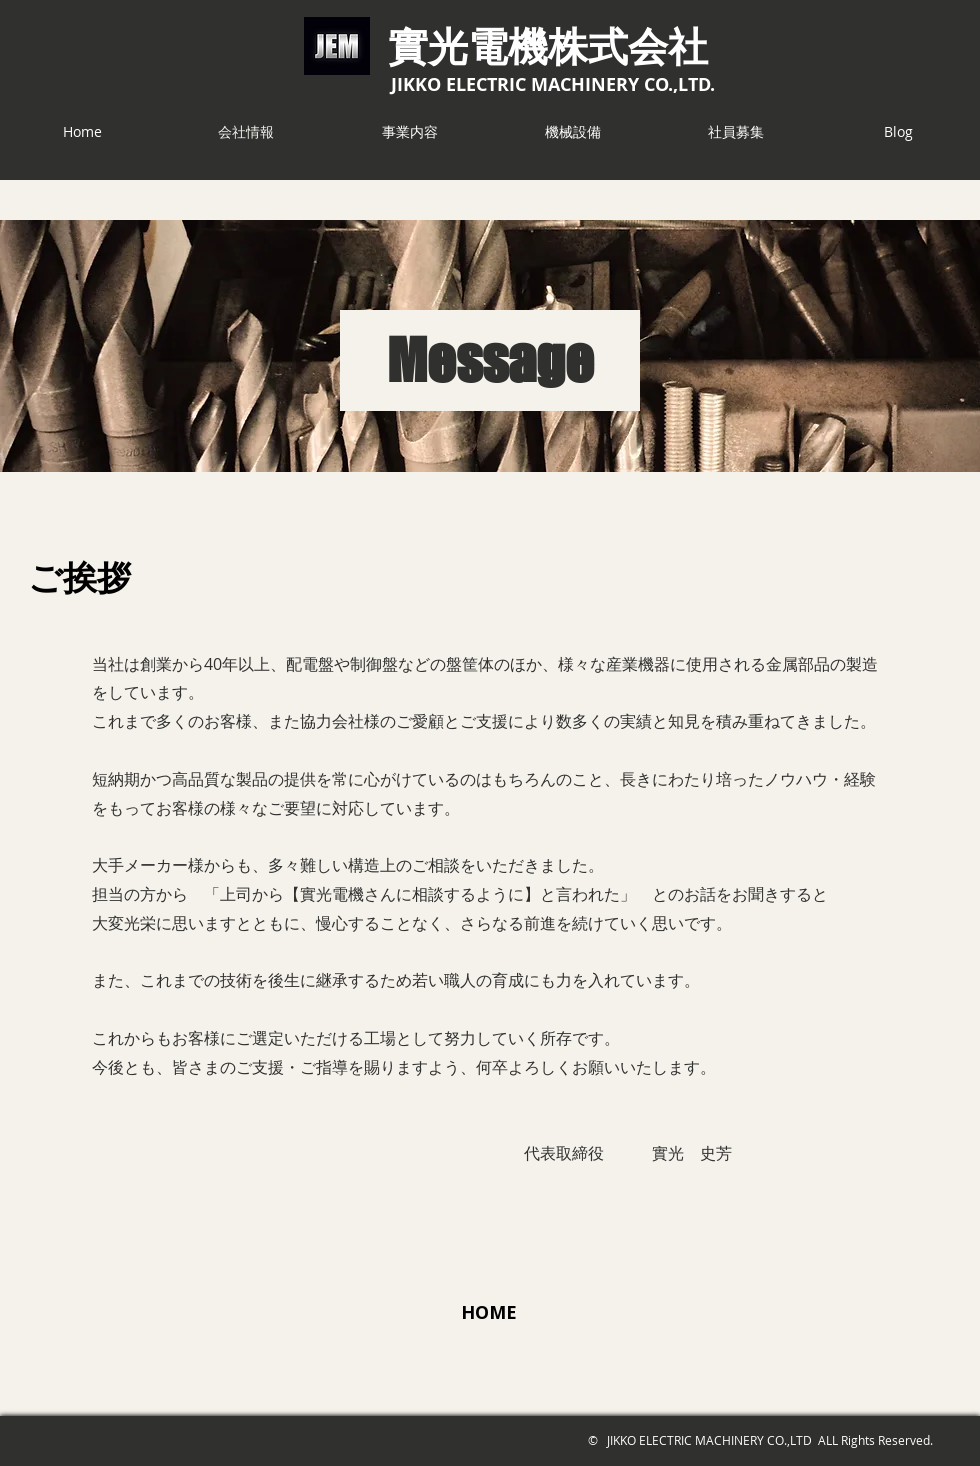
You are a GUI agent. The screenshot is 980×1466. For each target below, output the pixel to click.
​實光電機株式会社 (548, 45)
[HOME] (489, 1312)
